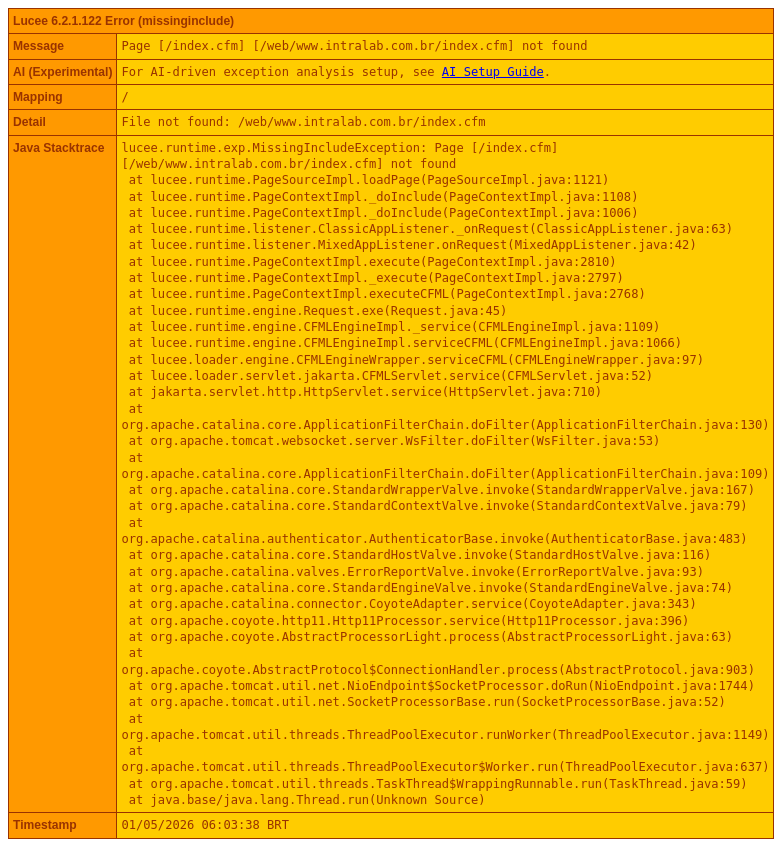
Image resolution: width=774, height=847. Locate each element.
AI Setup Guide (493, 72)
